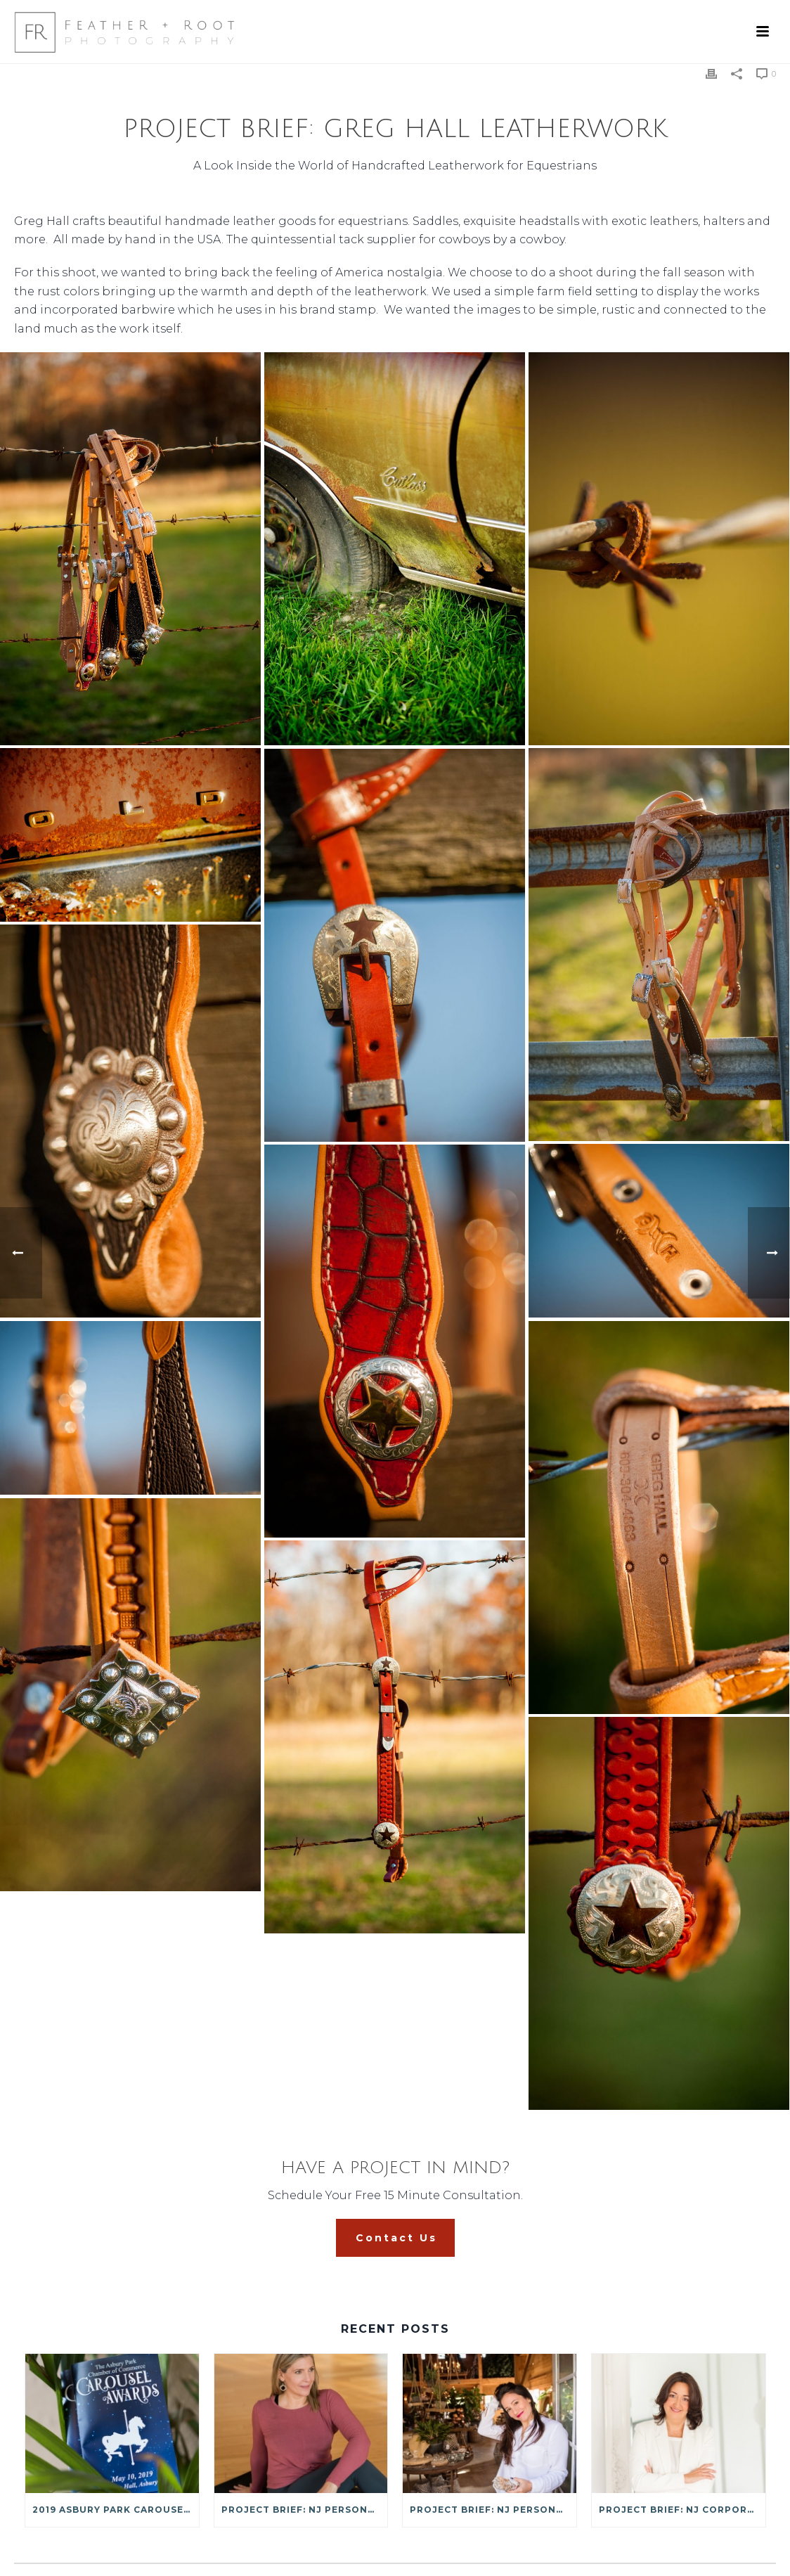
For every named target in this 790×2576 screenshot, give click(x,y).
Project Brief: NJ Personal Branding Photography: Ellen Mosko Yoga (304, 2509)
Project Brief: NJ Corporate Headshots (682, 2509)
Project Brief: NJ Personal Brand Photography (493, 2509)
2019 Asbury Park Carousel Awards (115, 2509)
